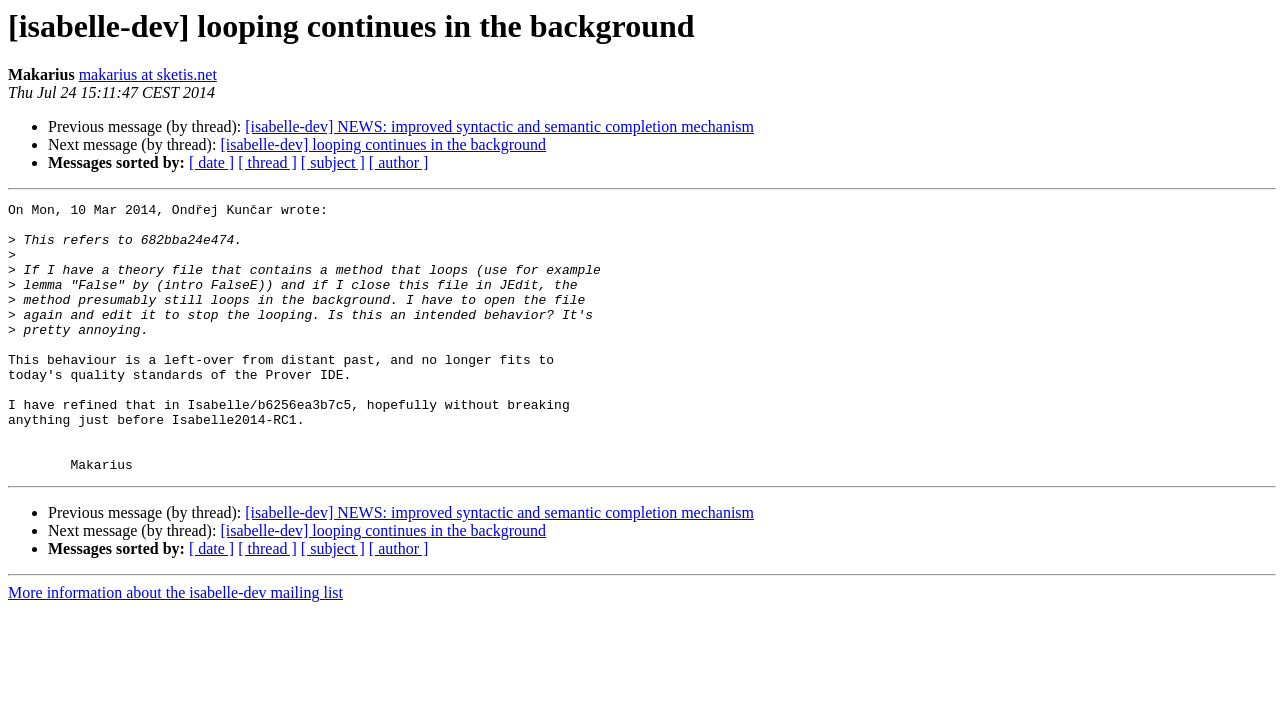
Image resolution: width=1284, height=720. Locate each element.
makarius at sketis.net (148, 74)
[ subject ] (333, 162)
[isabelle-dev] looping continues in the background (383, 144)
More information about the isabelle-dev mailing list (175, 646)
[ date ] (211, 162)
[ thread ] (267, 162)
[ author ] (399, 162)
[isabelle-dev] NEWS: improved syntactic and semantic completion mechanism (499, 126)
